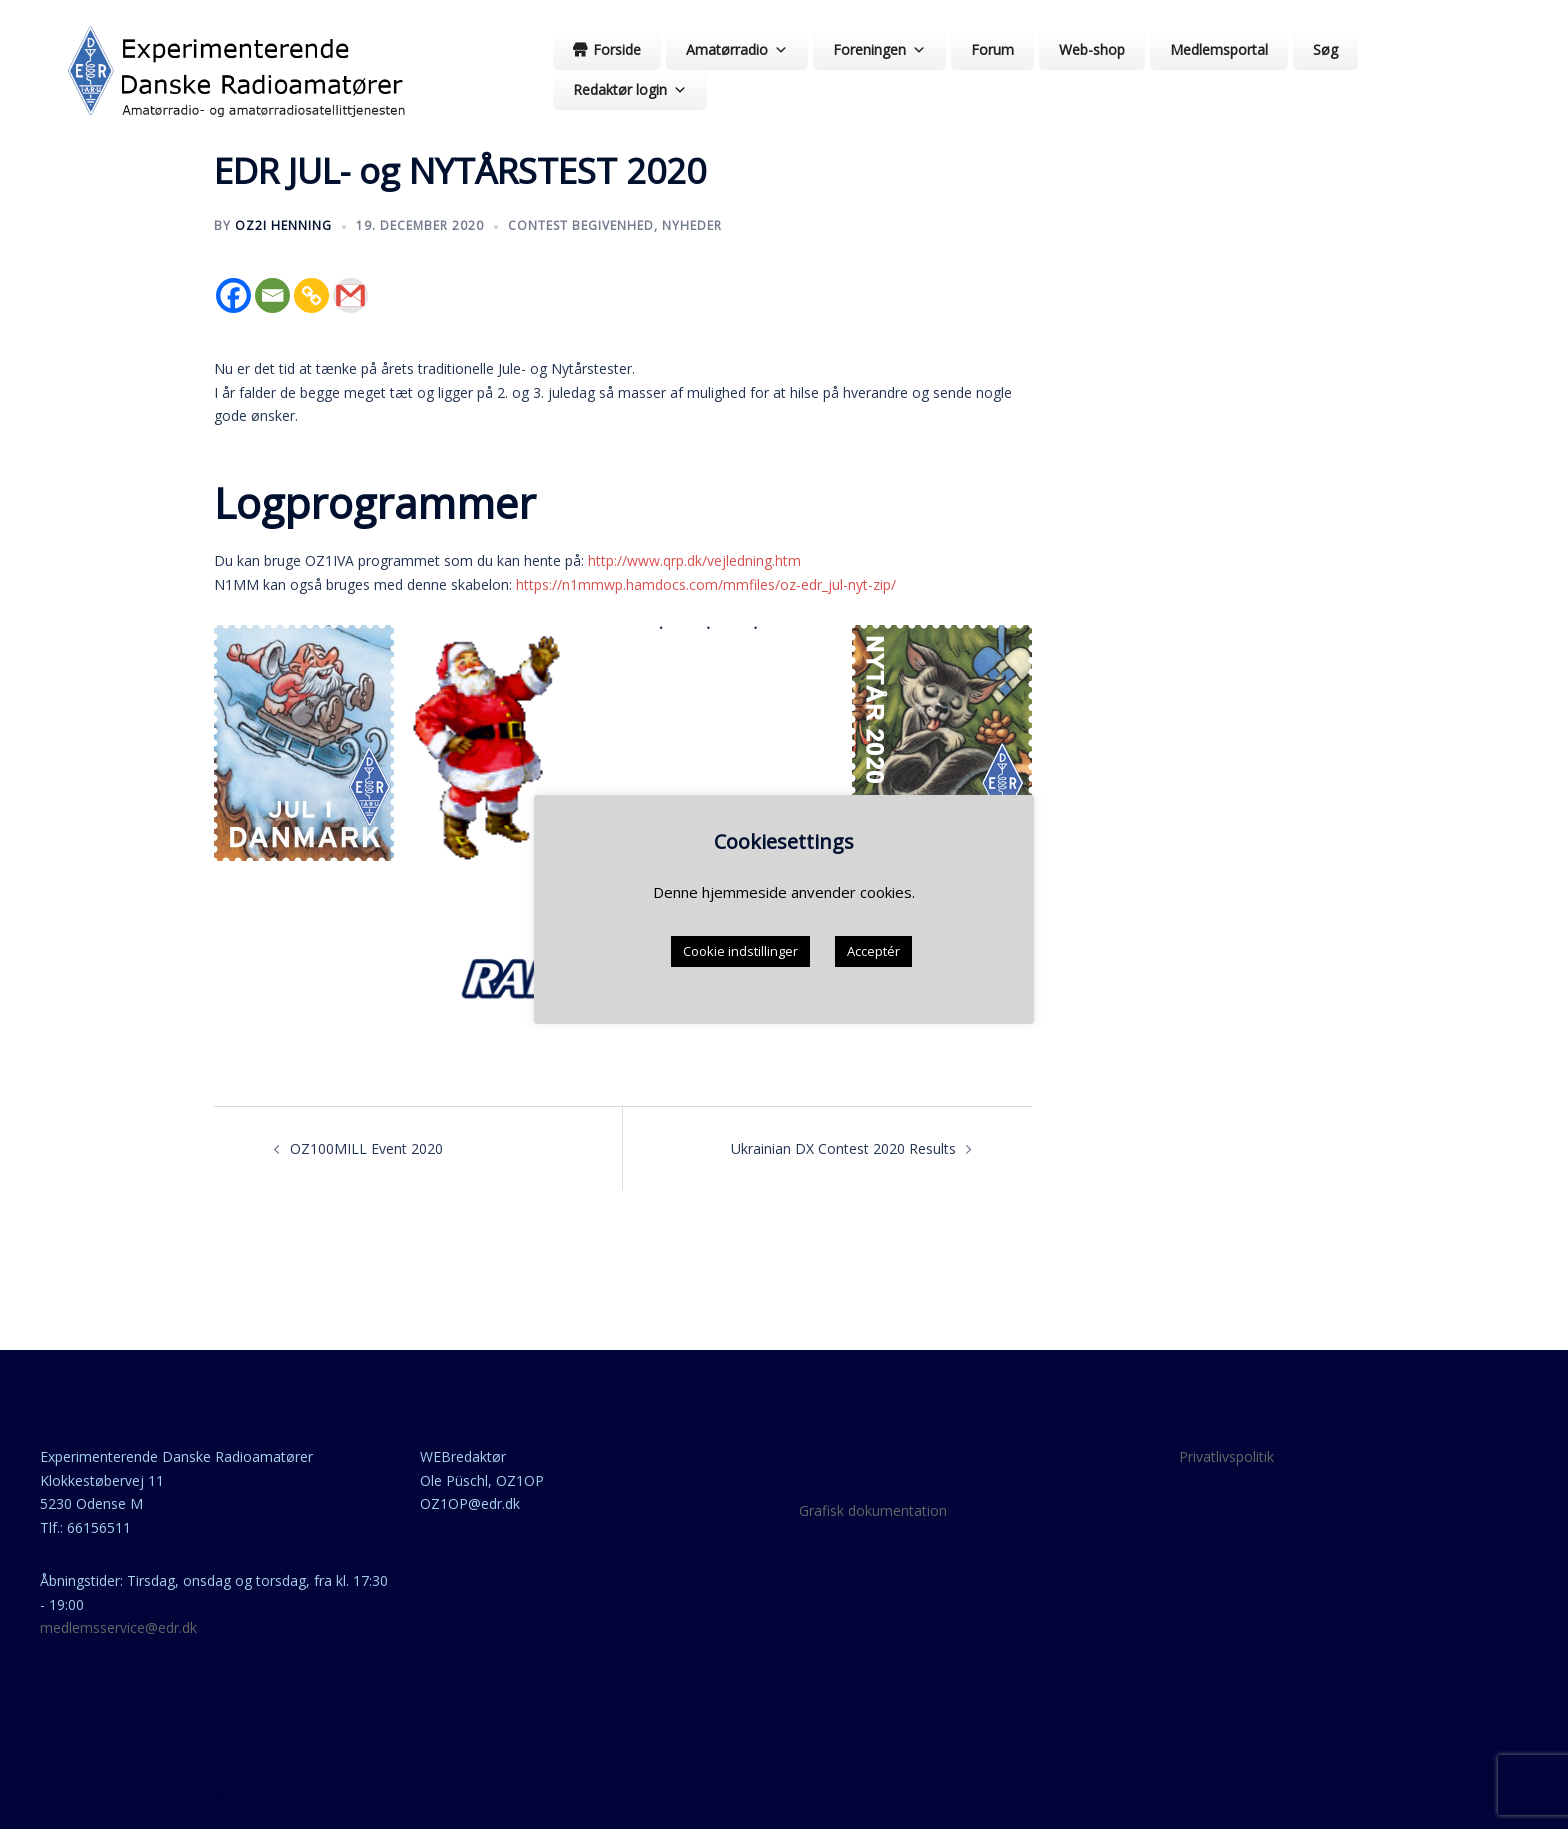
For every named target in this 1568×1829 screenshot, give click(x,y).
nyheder (692, 225)
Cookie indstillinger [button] (740, 951)
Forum (992, 49)
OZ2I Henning (283, 225)
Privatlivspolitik (1226, 1456)
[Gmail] (350, 295)
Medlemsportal (1219, 49)
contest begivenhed (581, 225)
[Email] (272, 295)
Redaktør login (630, 89)
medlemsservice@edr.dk (118, 1627)
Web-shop (1092, 49)
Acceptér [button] (873, 951)
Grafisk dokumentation (873, 1510)
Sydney (702, 1796)
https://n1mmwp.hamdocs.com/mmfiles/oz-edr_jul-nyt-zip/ (706, 584)
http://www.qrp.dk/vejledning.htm (694, 560)
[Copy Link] (311, 295)
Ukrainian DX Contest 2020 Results (843, 1148)
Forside (617, 49)
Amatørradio (737, 49)
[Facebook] (233, 295)
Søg (1325, 49)
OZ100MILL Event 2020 (366, 1148)
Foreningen (879, 49)
